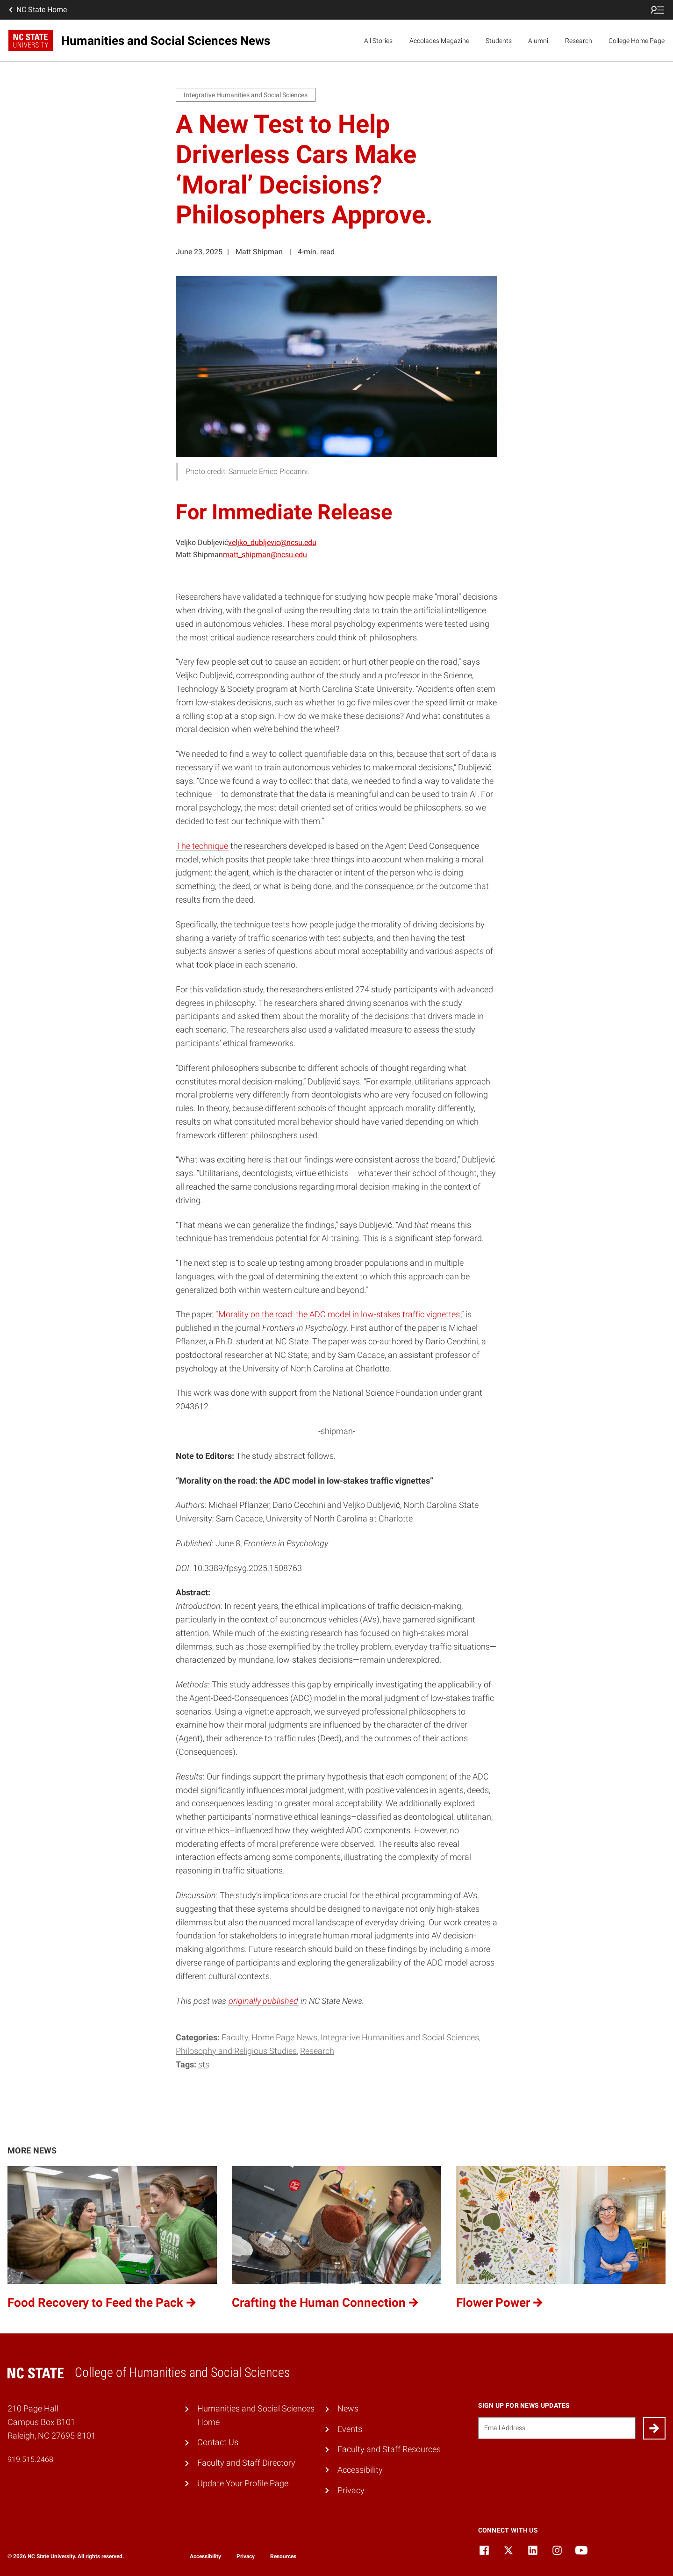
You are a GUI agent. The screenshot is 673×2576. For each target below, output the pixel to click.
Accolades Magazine (439, 40)
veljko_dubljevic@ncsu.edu (272, 542)
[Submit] (654, 2428)
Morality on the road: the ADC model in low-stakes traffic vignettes (339, 1314)
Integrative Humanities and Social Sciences (400, 2037)
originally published (263, 2001)
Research (578, 40)
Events (349, 2429)
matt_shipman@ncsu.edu (265, 554)
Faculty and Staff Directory (246, 2463)
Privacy (351, 2490)
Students (499, 40)
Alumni (538, 40)
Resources (283, 2556)
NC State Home (37, 10)
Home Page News (284, 2037)
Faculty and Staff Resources (389, 2449)
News (347, 2408)
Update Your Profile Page (242, 2483)
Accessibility (360, 2470)
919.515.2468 (30, 2459)
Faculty (235, 2037)
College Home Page (637, 40)
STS (203, 2064)
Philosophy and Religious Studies (236, 2051)
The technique (202, 846)
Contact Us (217, 2442)
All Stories (378, 40)
